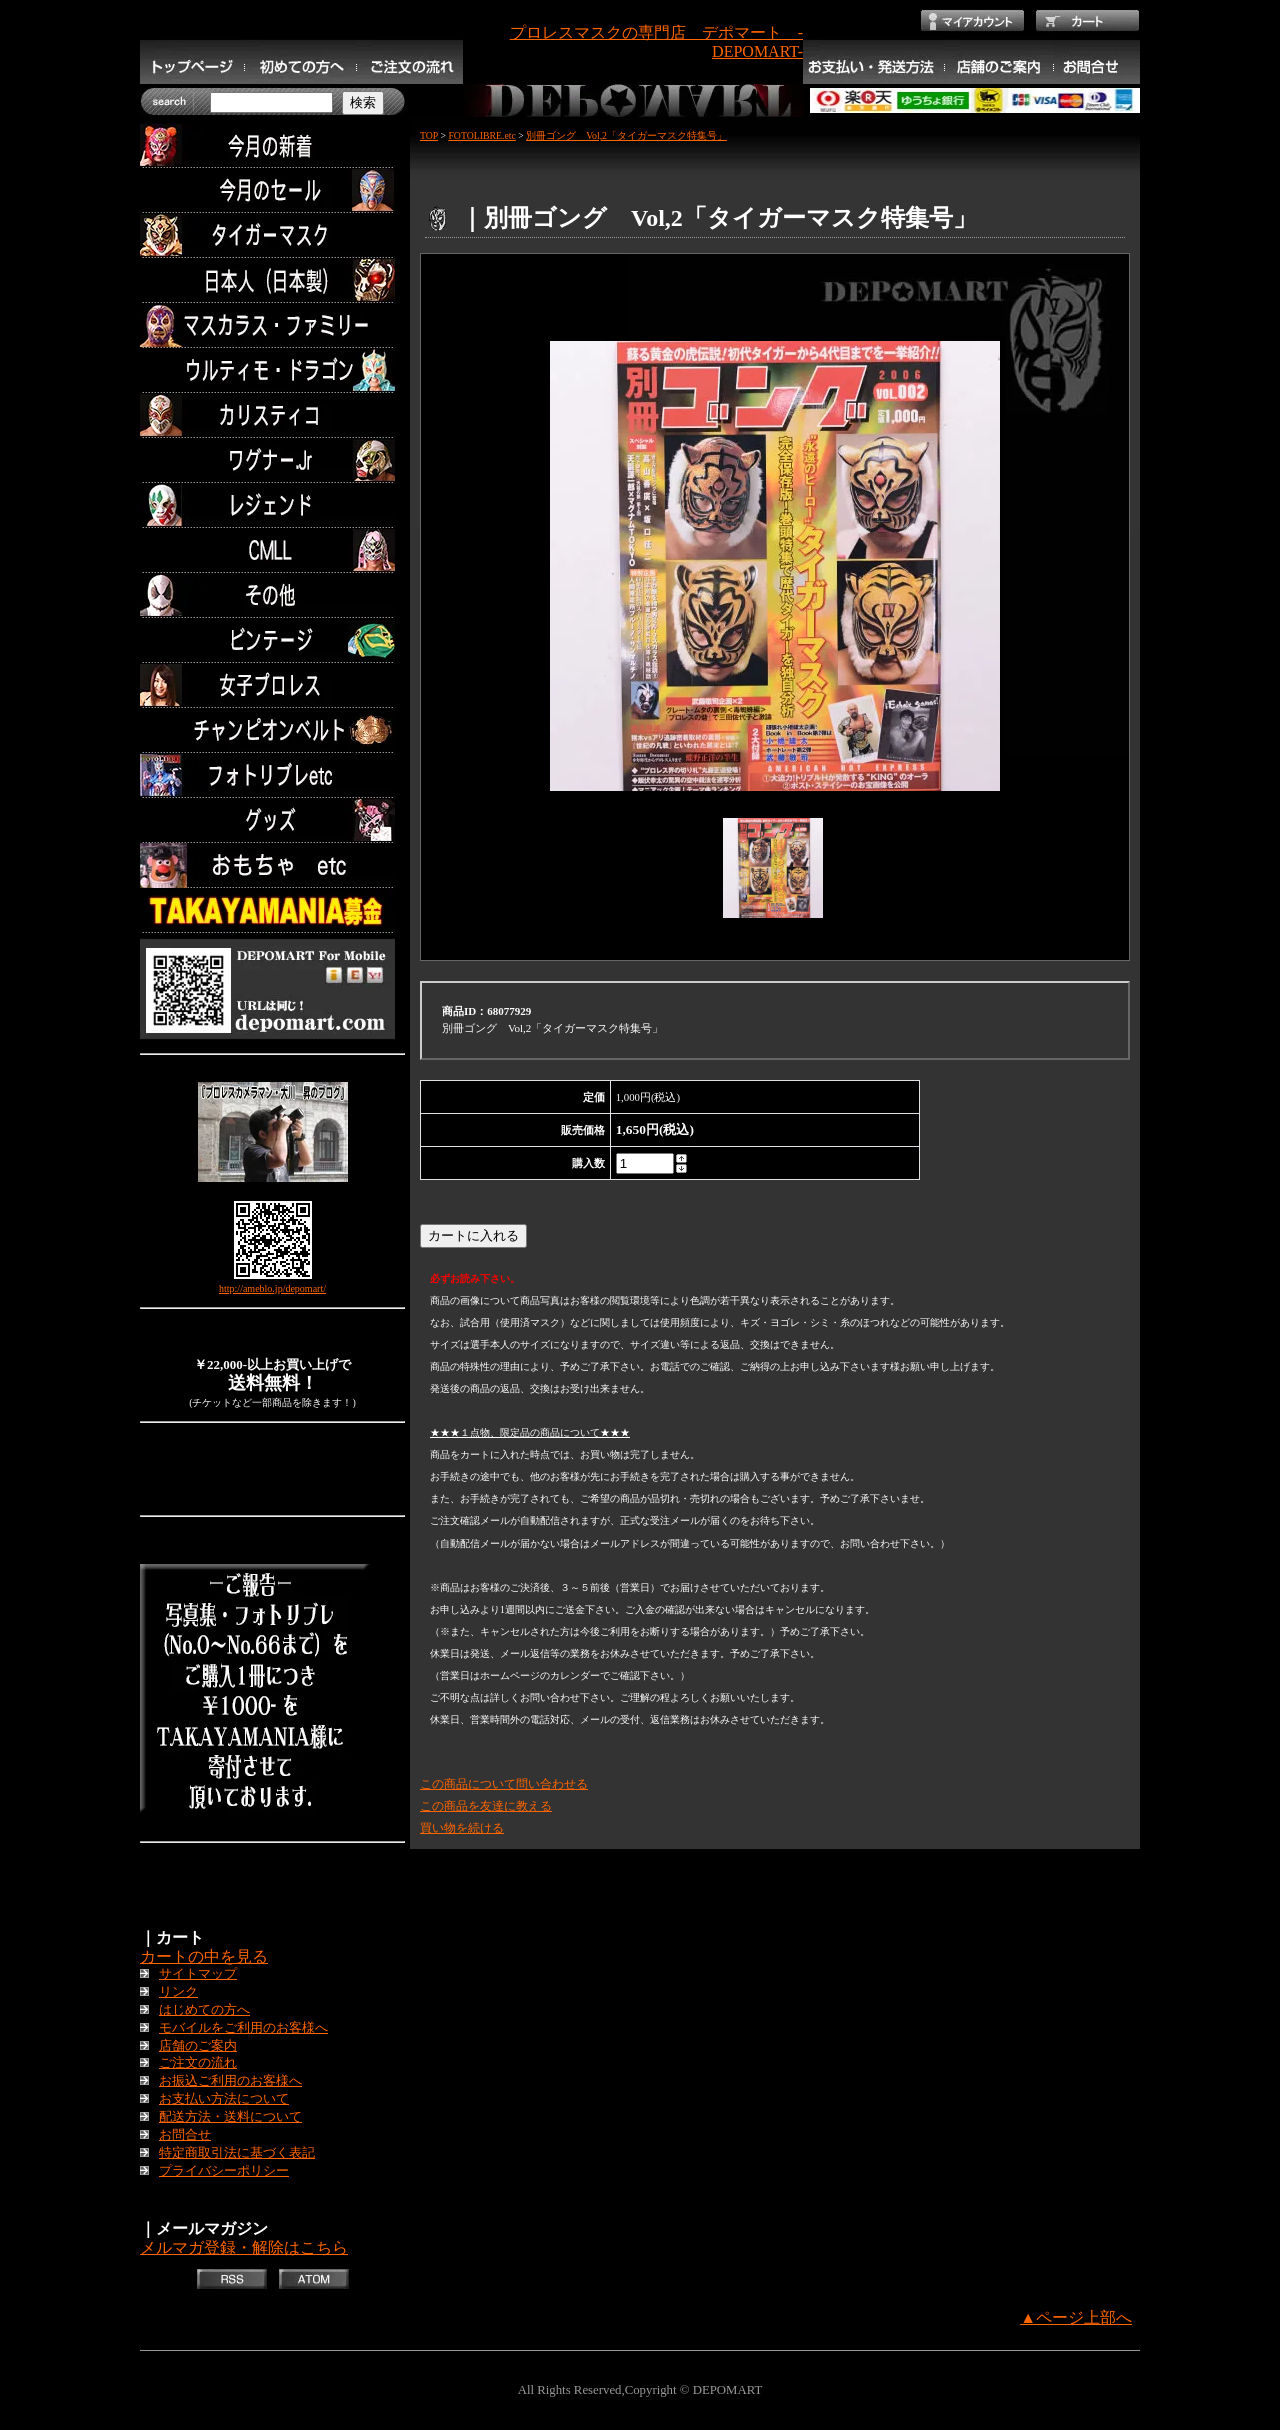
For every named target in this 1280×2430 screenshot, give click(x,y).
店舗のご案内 (198, 2046)
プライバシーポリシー (224, 2171)
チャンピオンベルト (272, 730)
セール (272, 190)
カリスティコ (272, 415)
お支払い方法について (224, 2099)
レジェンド (272, 505)
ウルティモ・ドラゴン (272, 370)
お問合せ (185, 2135)
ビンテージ (272, 640)
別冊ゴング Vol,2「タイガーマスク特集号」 (626, 135)
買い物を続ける (462, 1828)
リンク (178, 1992)
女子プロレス (272, 685)
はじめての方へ (204, 2010)
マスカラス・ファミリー (272, 325)
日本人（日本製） (272, 280)
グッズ (272, 820)
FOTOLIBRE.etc (481, 135)
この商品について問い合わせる (504, 1784)
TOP (429, 135)
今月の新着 (272, 145)
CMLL (272, 550)
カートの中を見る (204, 1956)
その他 (272, 595)
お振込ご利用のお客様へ (230, 2081)
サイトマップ (198, 1974)
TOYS (272, 865)
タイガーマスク (272, 235)
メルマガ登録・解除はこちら (244, 2247)
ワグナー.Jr (272, 460)
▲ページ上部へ (1076, 2317)
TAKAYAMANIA (272, 910)
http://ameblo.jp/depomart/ (272, 1288)
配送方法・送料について (230, 2117)
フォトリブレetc (272, 775)
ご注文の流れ (198, 2063)
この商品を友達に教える (486, 1806)
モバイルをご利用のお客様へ (243, 2028)
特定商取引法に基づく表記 (237, 2153)
